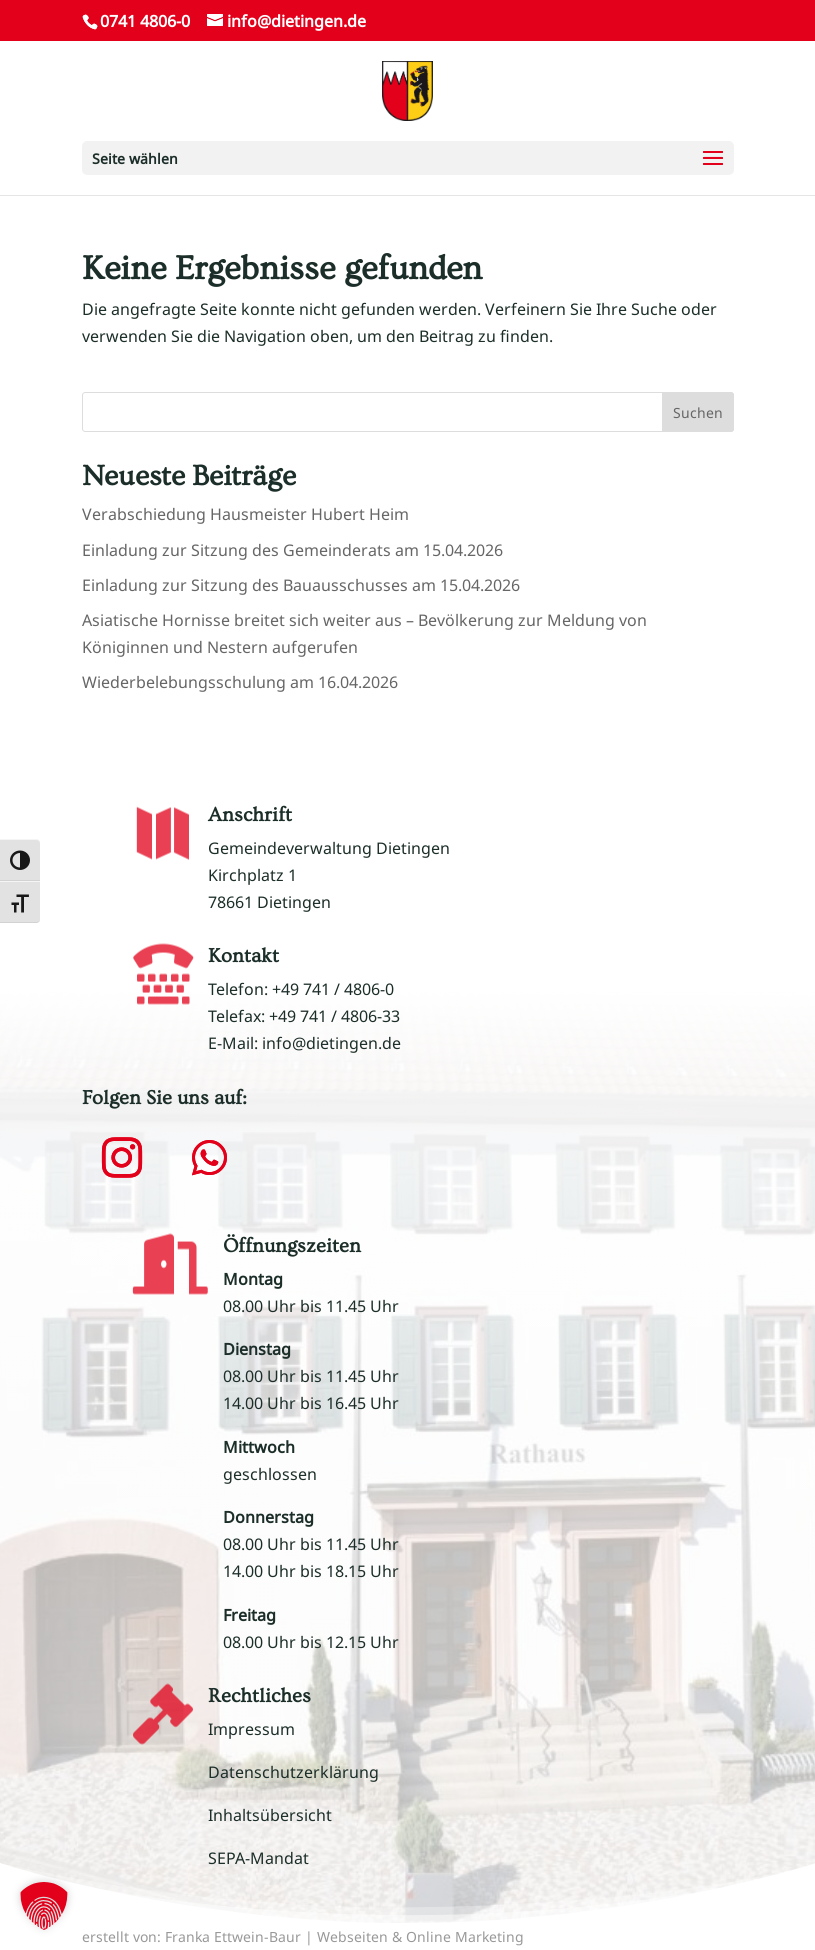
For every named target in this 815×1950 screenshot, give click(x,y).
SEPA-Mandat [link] (258, 1858)
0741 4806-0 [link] (145, 21)
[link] (407, 89)
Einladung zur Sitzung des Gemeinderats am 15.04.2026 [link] (292, 550)
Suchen (698, 412)
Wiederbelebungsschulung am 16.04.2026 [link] (240, 682)
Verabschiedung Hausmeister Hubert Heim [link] (245, 514)
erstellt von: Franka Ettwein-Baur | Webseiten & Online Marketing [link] (303, 1936)
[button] (408, 158)
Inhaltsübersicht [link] (270, 1815)
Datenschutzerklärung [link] (293, 1772)
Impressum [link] (251, 1729)
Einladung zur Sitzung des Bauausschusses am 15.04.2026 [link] (301, 585)
